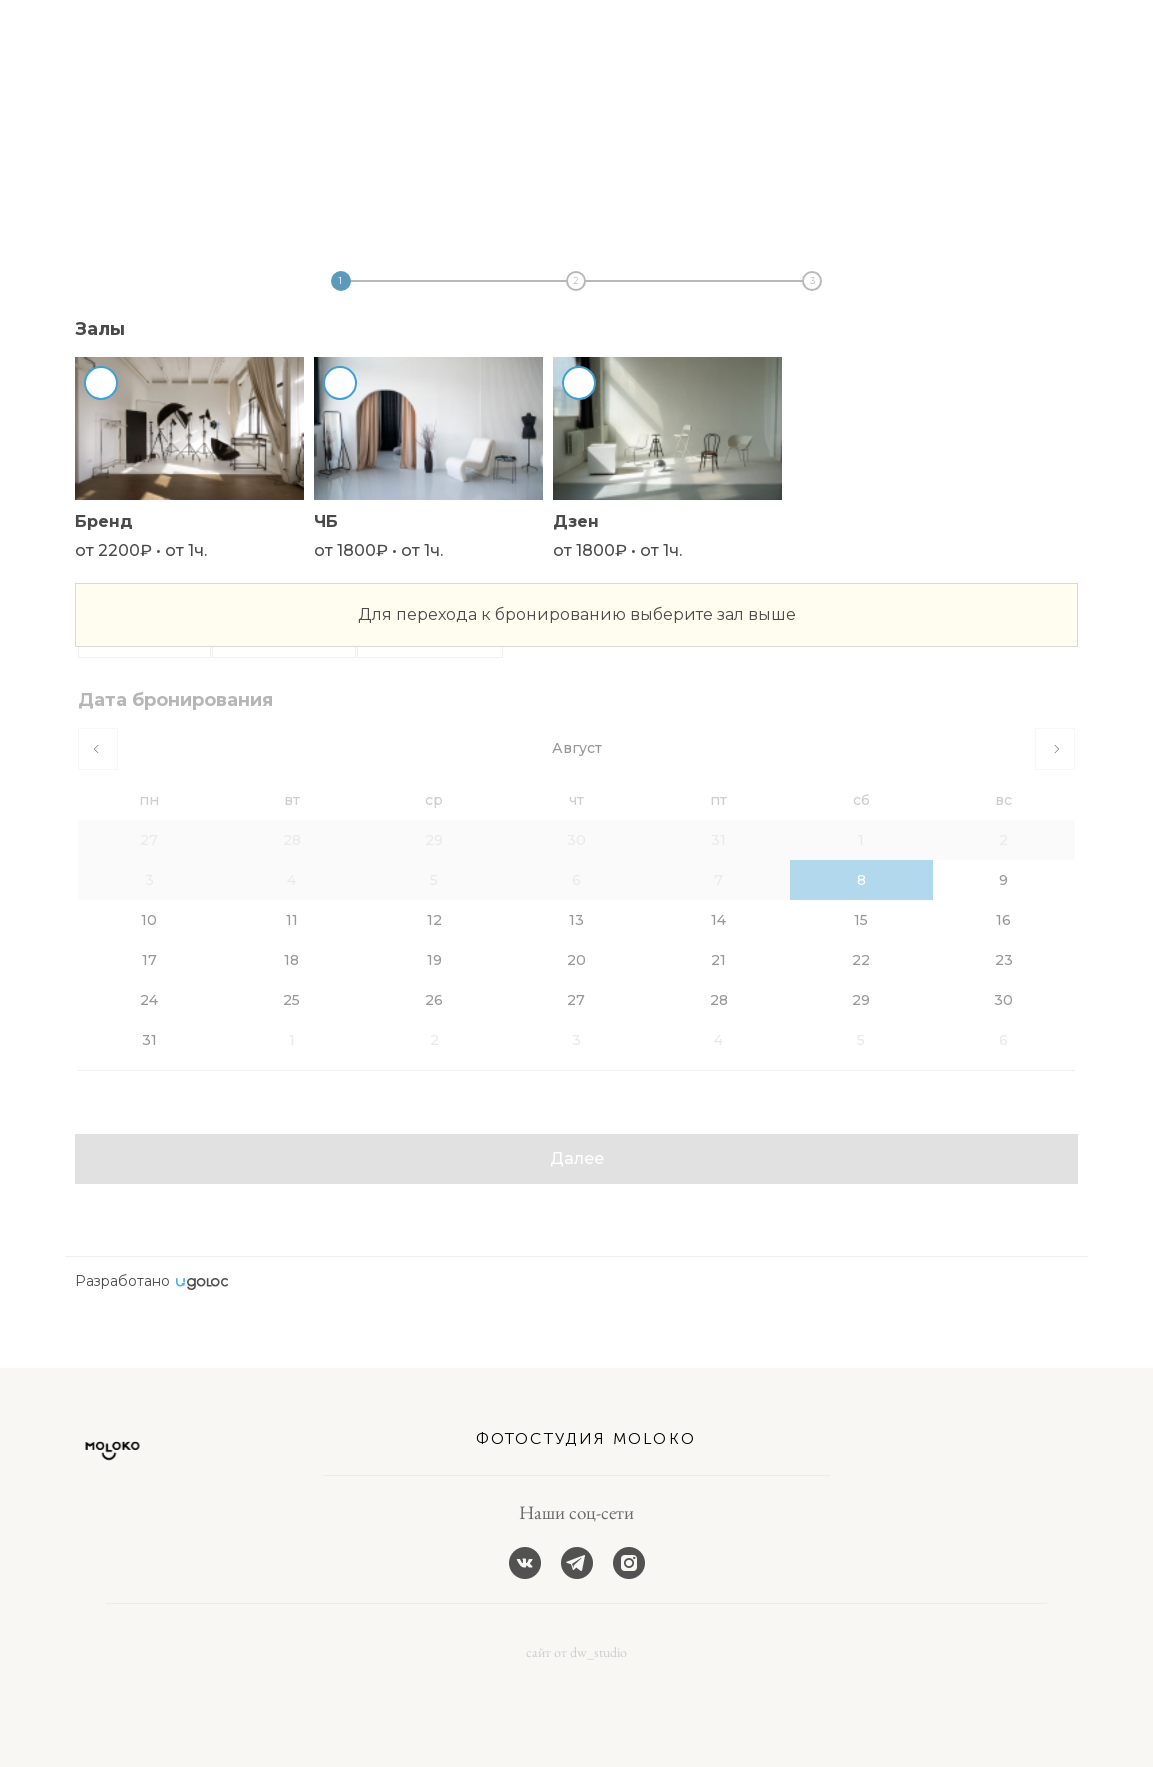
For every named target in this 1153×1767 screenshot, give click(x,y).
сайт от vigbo (104, 1720)
